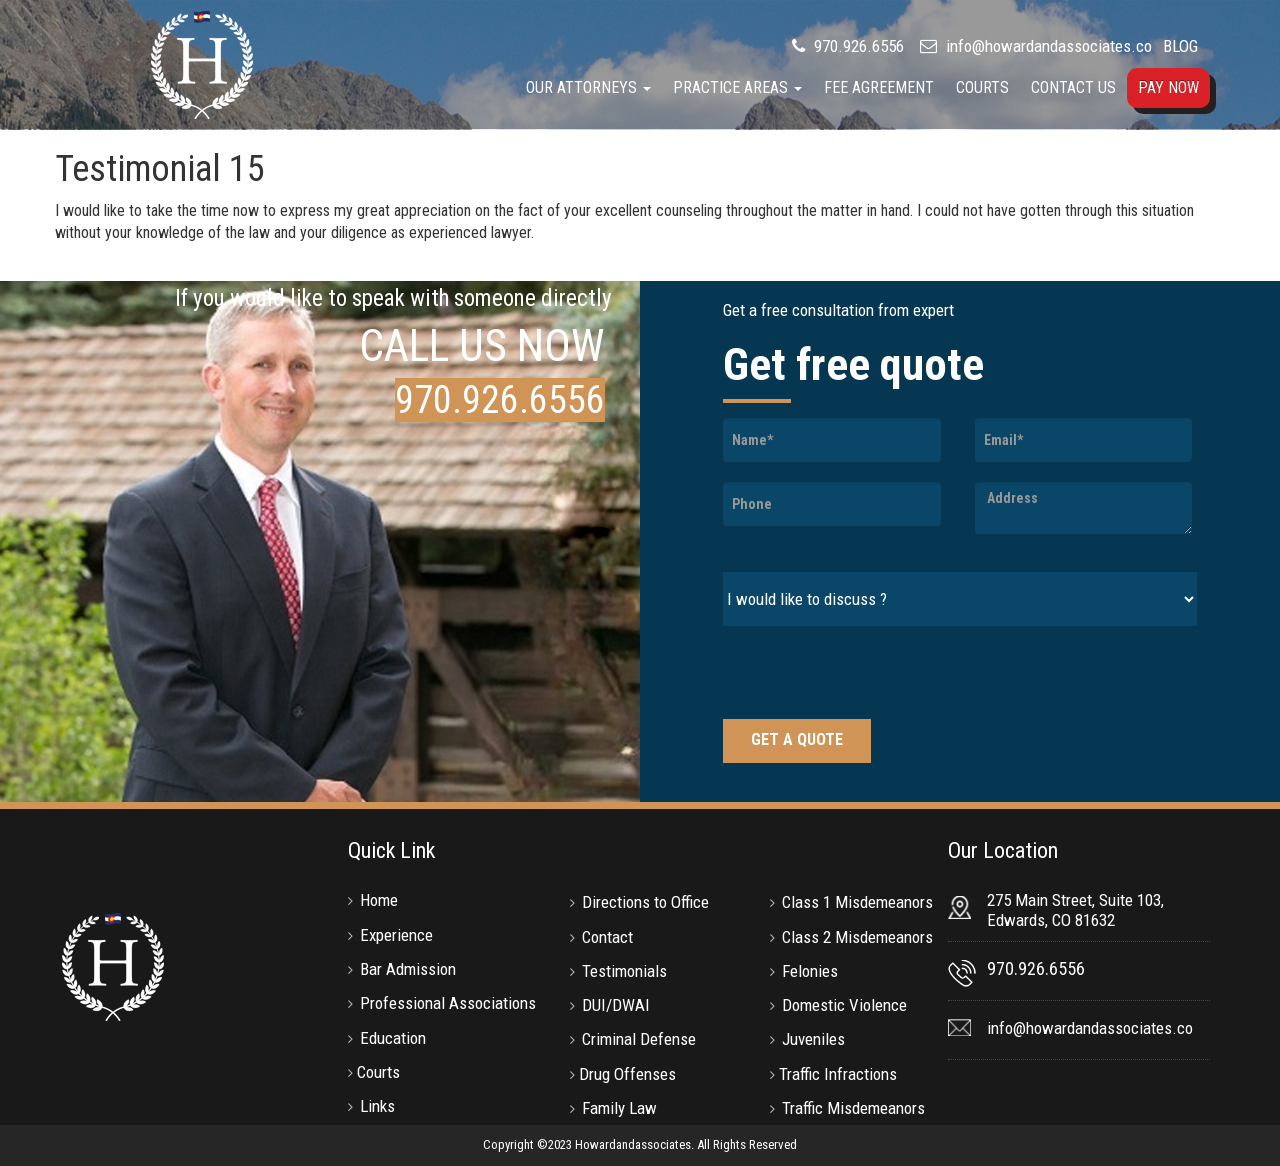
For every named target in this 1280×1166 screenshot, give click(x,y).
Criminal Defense (639, 1039)
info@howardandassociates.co (1049, 46)
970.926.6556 (857, 46)
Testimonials (624, 971)
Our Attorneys (588, 87)
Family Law (619, 1108)
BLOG (1180, 46)
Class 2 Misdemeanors (857, 937)
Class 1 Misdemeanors (857, 902)
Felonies (810, 971)
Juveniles (813, 1039)
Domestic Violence (844, 1005)
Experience (396, 935)
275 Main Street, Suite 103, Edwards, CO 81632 (1075, 910)
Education (393, 1038)
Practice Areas (737, 87)
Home (379, 900)
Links (377, 1106)
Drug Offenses (627, 1074)
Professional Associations (448, 1003)
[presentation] (875, 675)
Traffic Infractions (838, 1074)
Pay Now (1168, 87)
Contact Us (1073, 87)
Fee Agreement (879, 87)
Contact (607, 937)
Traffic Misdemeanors (853, 1108)
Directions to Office (645, 902)
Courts (982, 87)
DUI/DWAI (616, 1005)
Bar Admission (408, 969)
